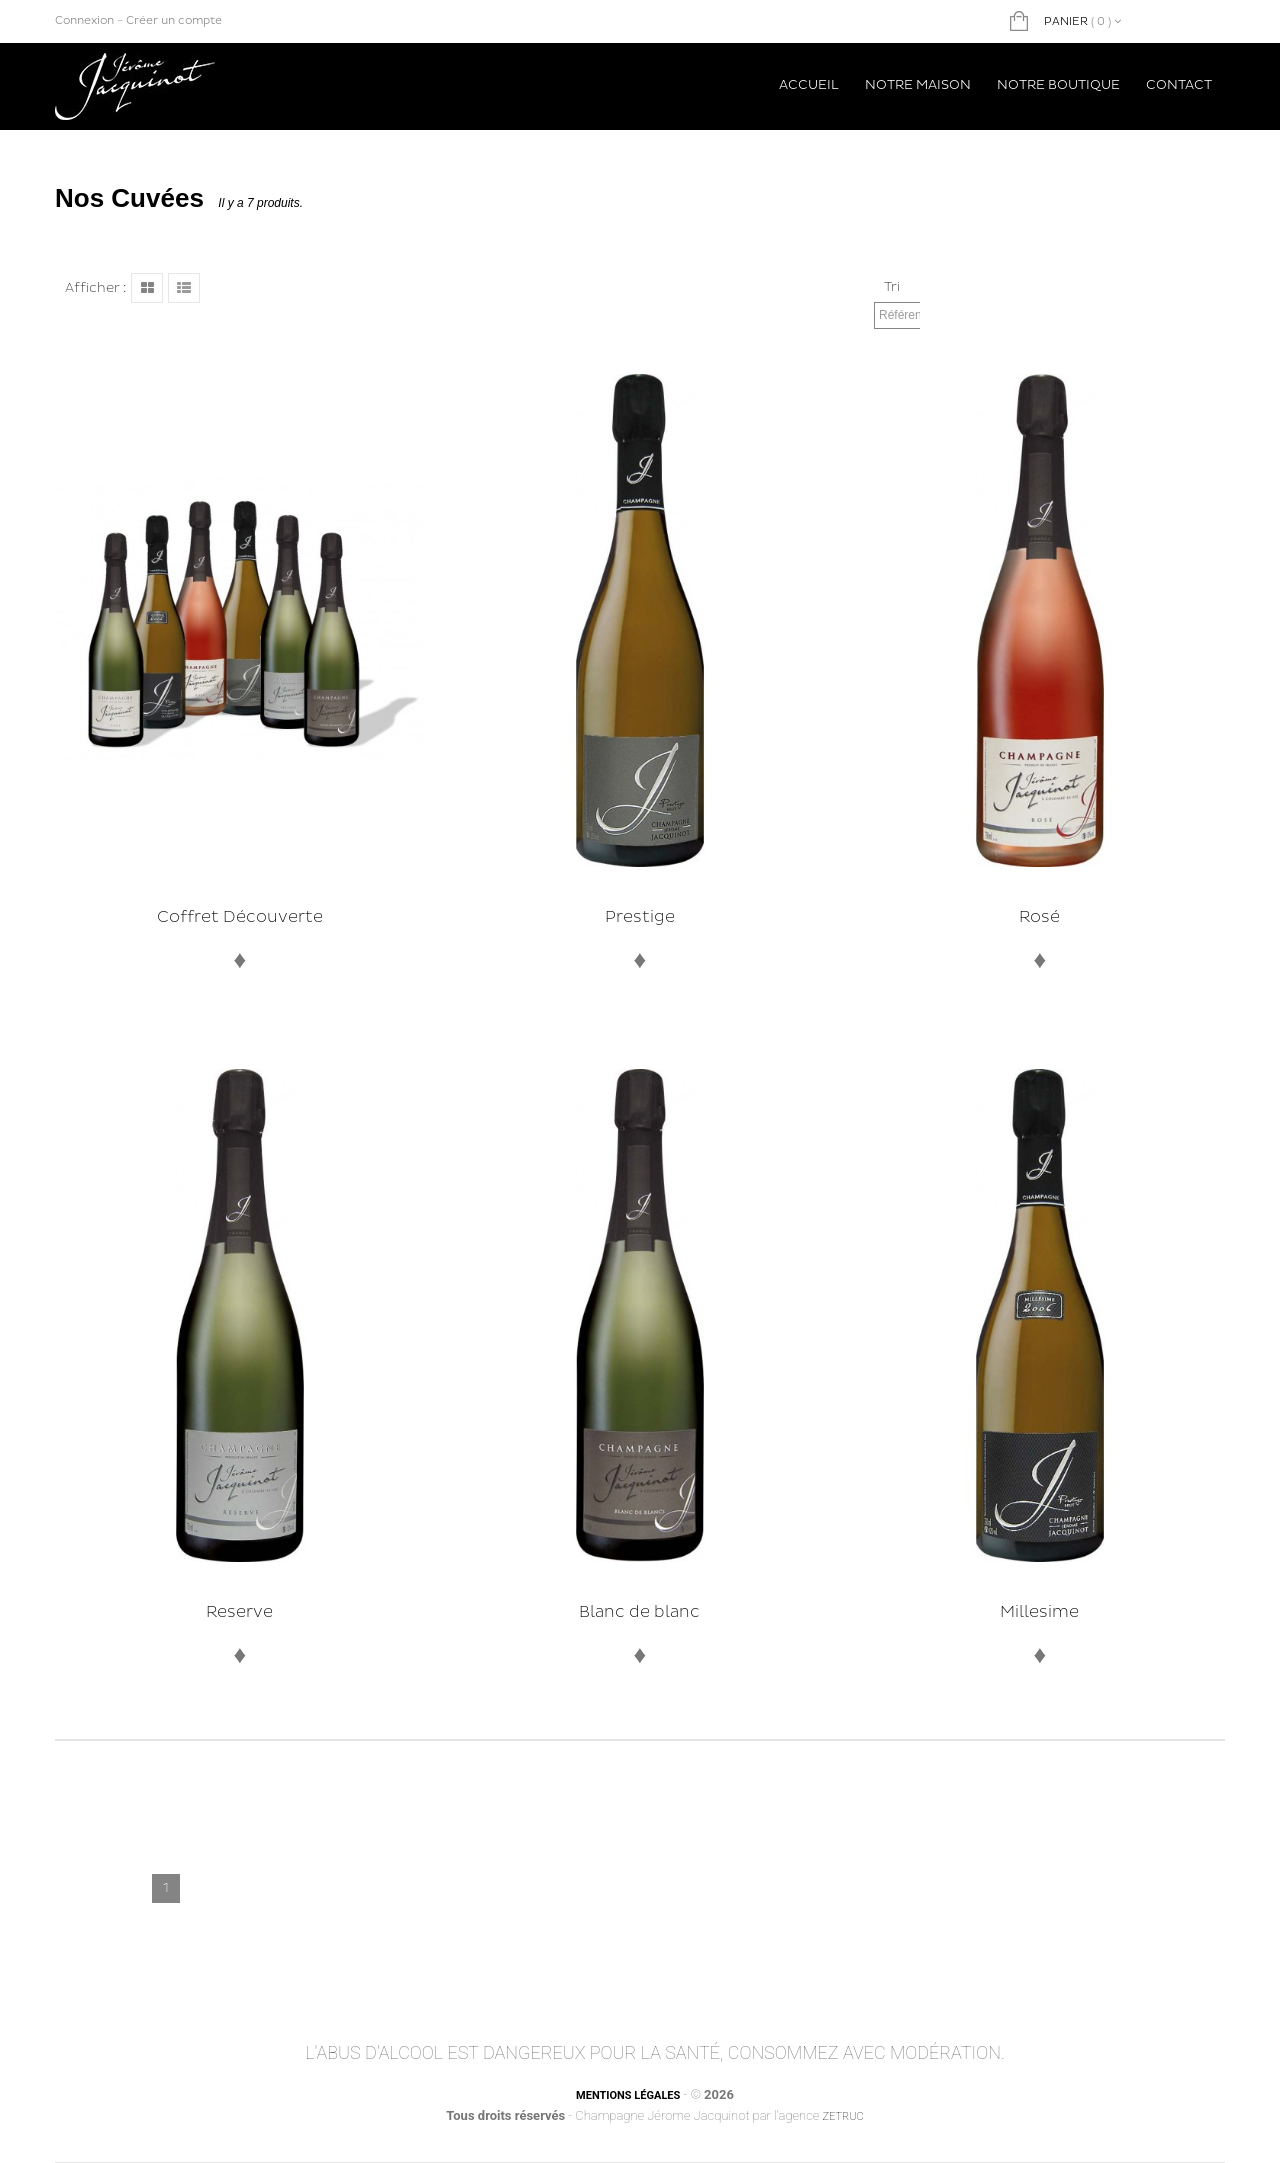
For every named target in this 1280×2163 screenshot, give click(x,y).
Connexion (84, 20)
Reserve (239, 1612)
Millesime (1039, 1612)
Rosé (1039, 917)
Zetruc (842, 2116)
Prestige (640, 917)
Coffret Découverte (240, 917)
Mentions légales (628, 2095)
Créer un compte (174, 20)
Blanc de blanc (639, 1612)
